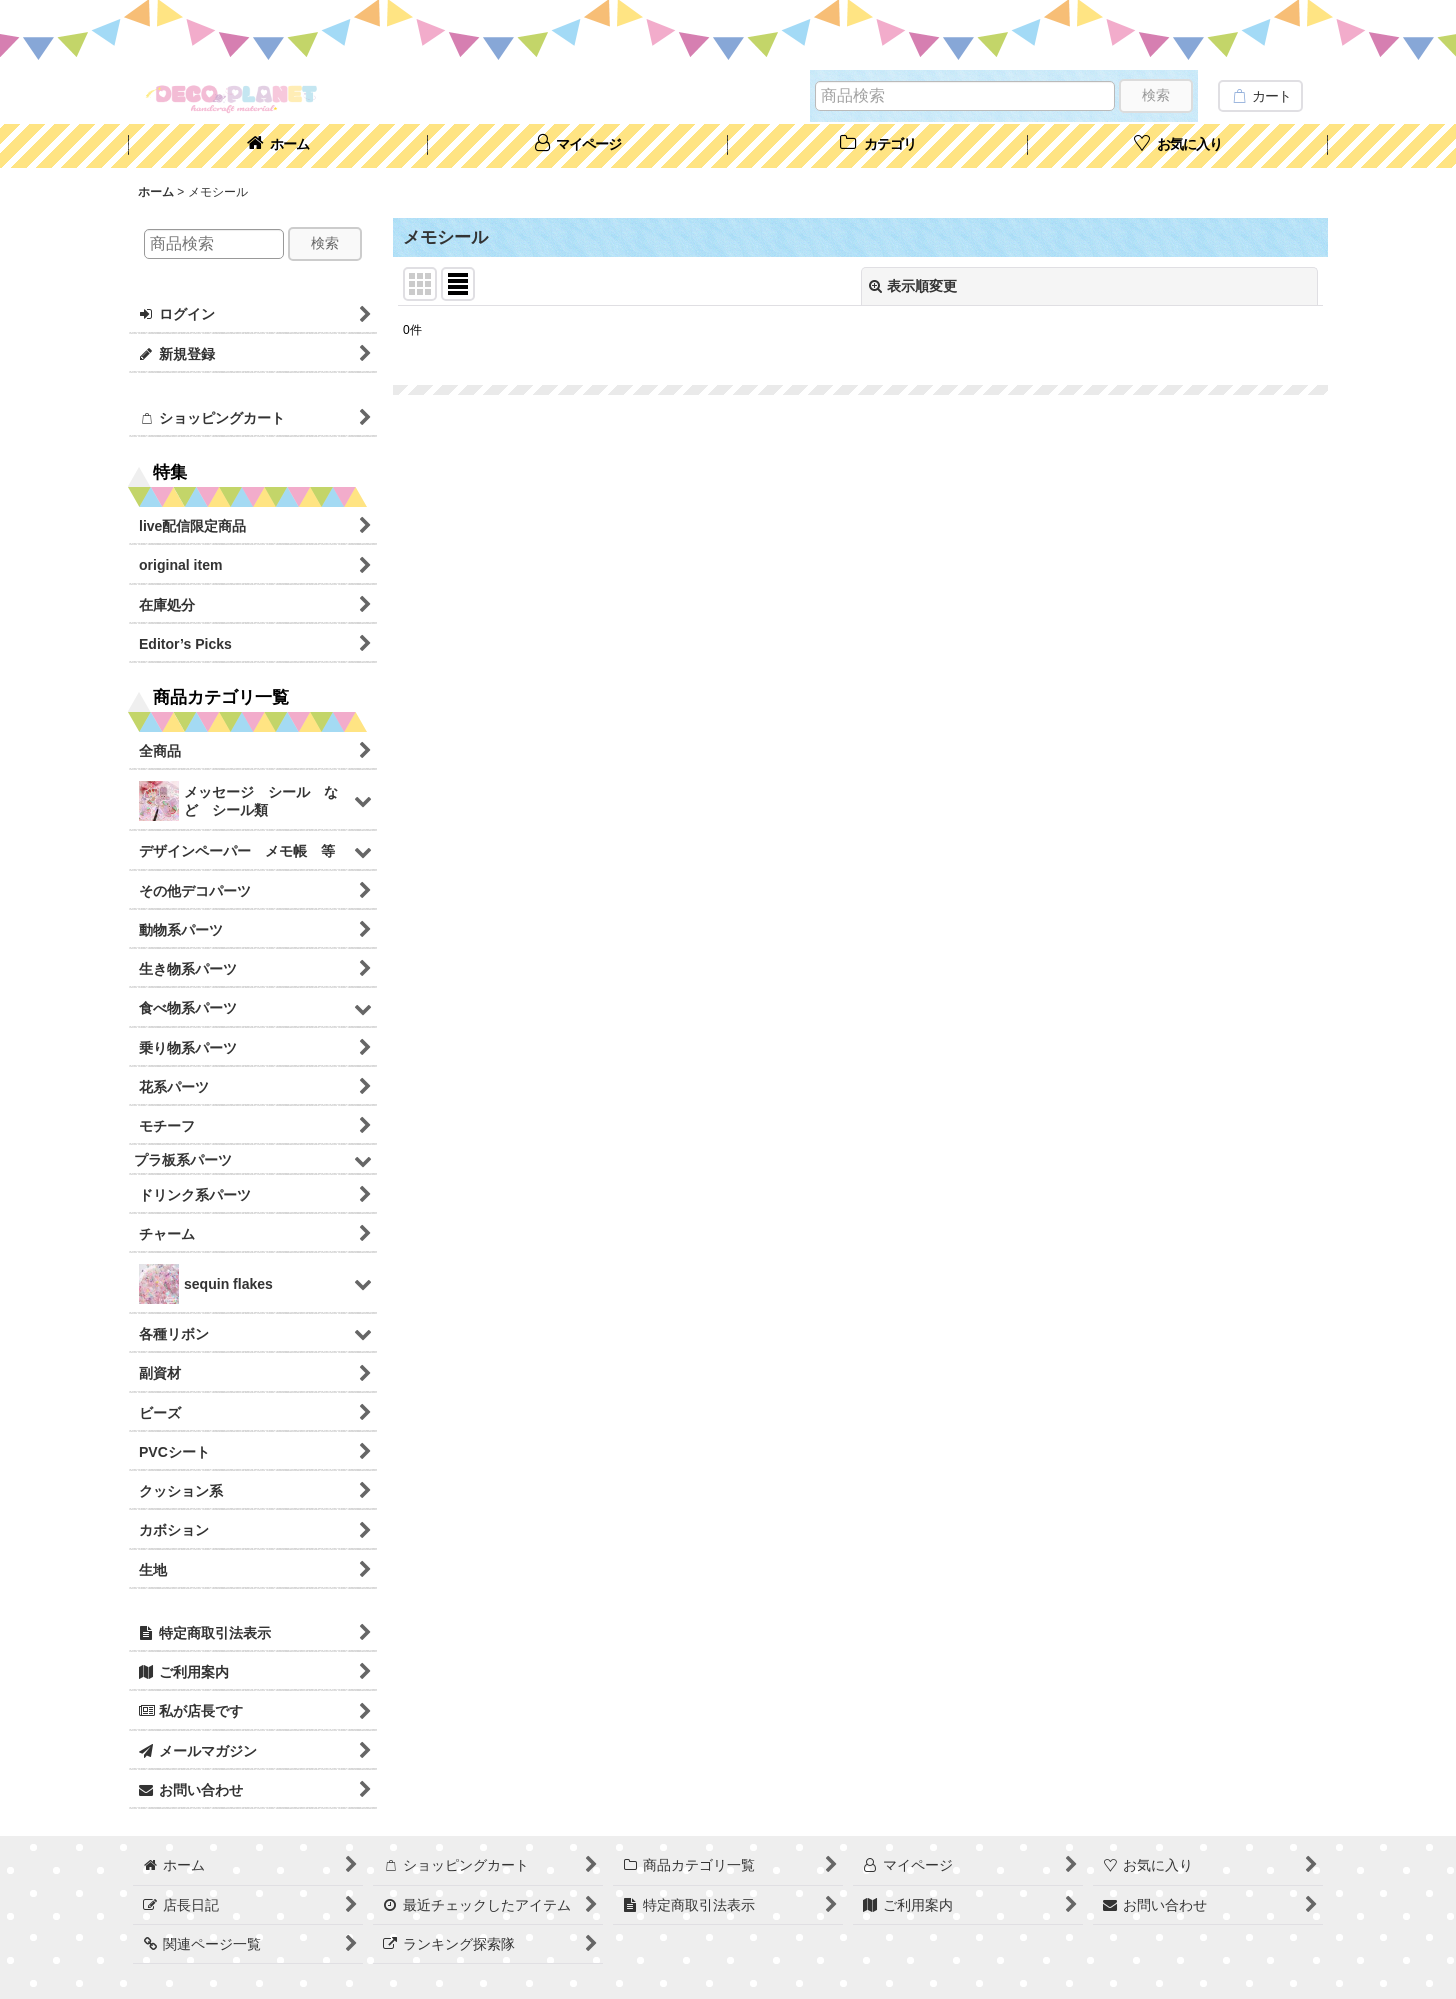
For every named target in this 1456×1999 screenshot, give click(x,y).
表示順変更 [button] (913, 286)
